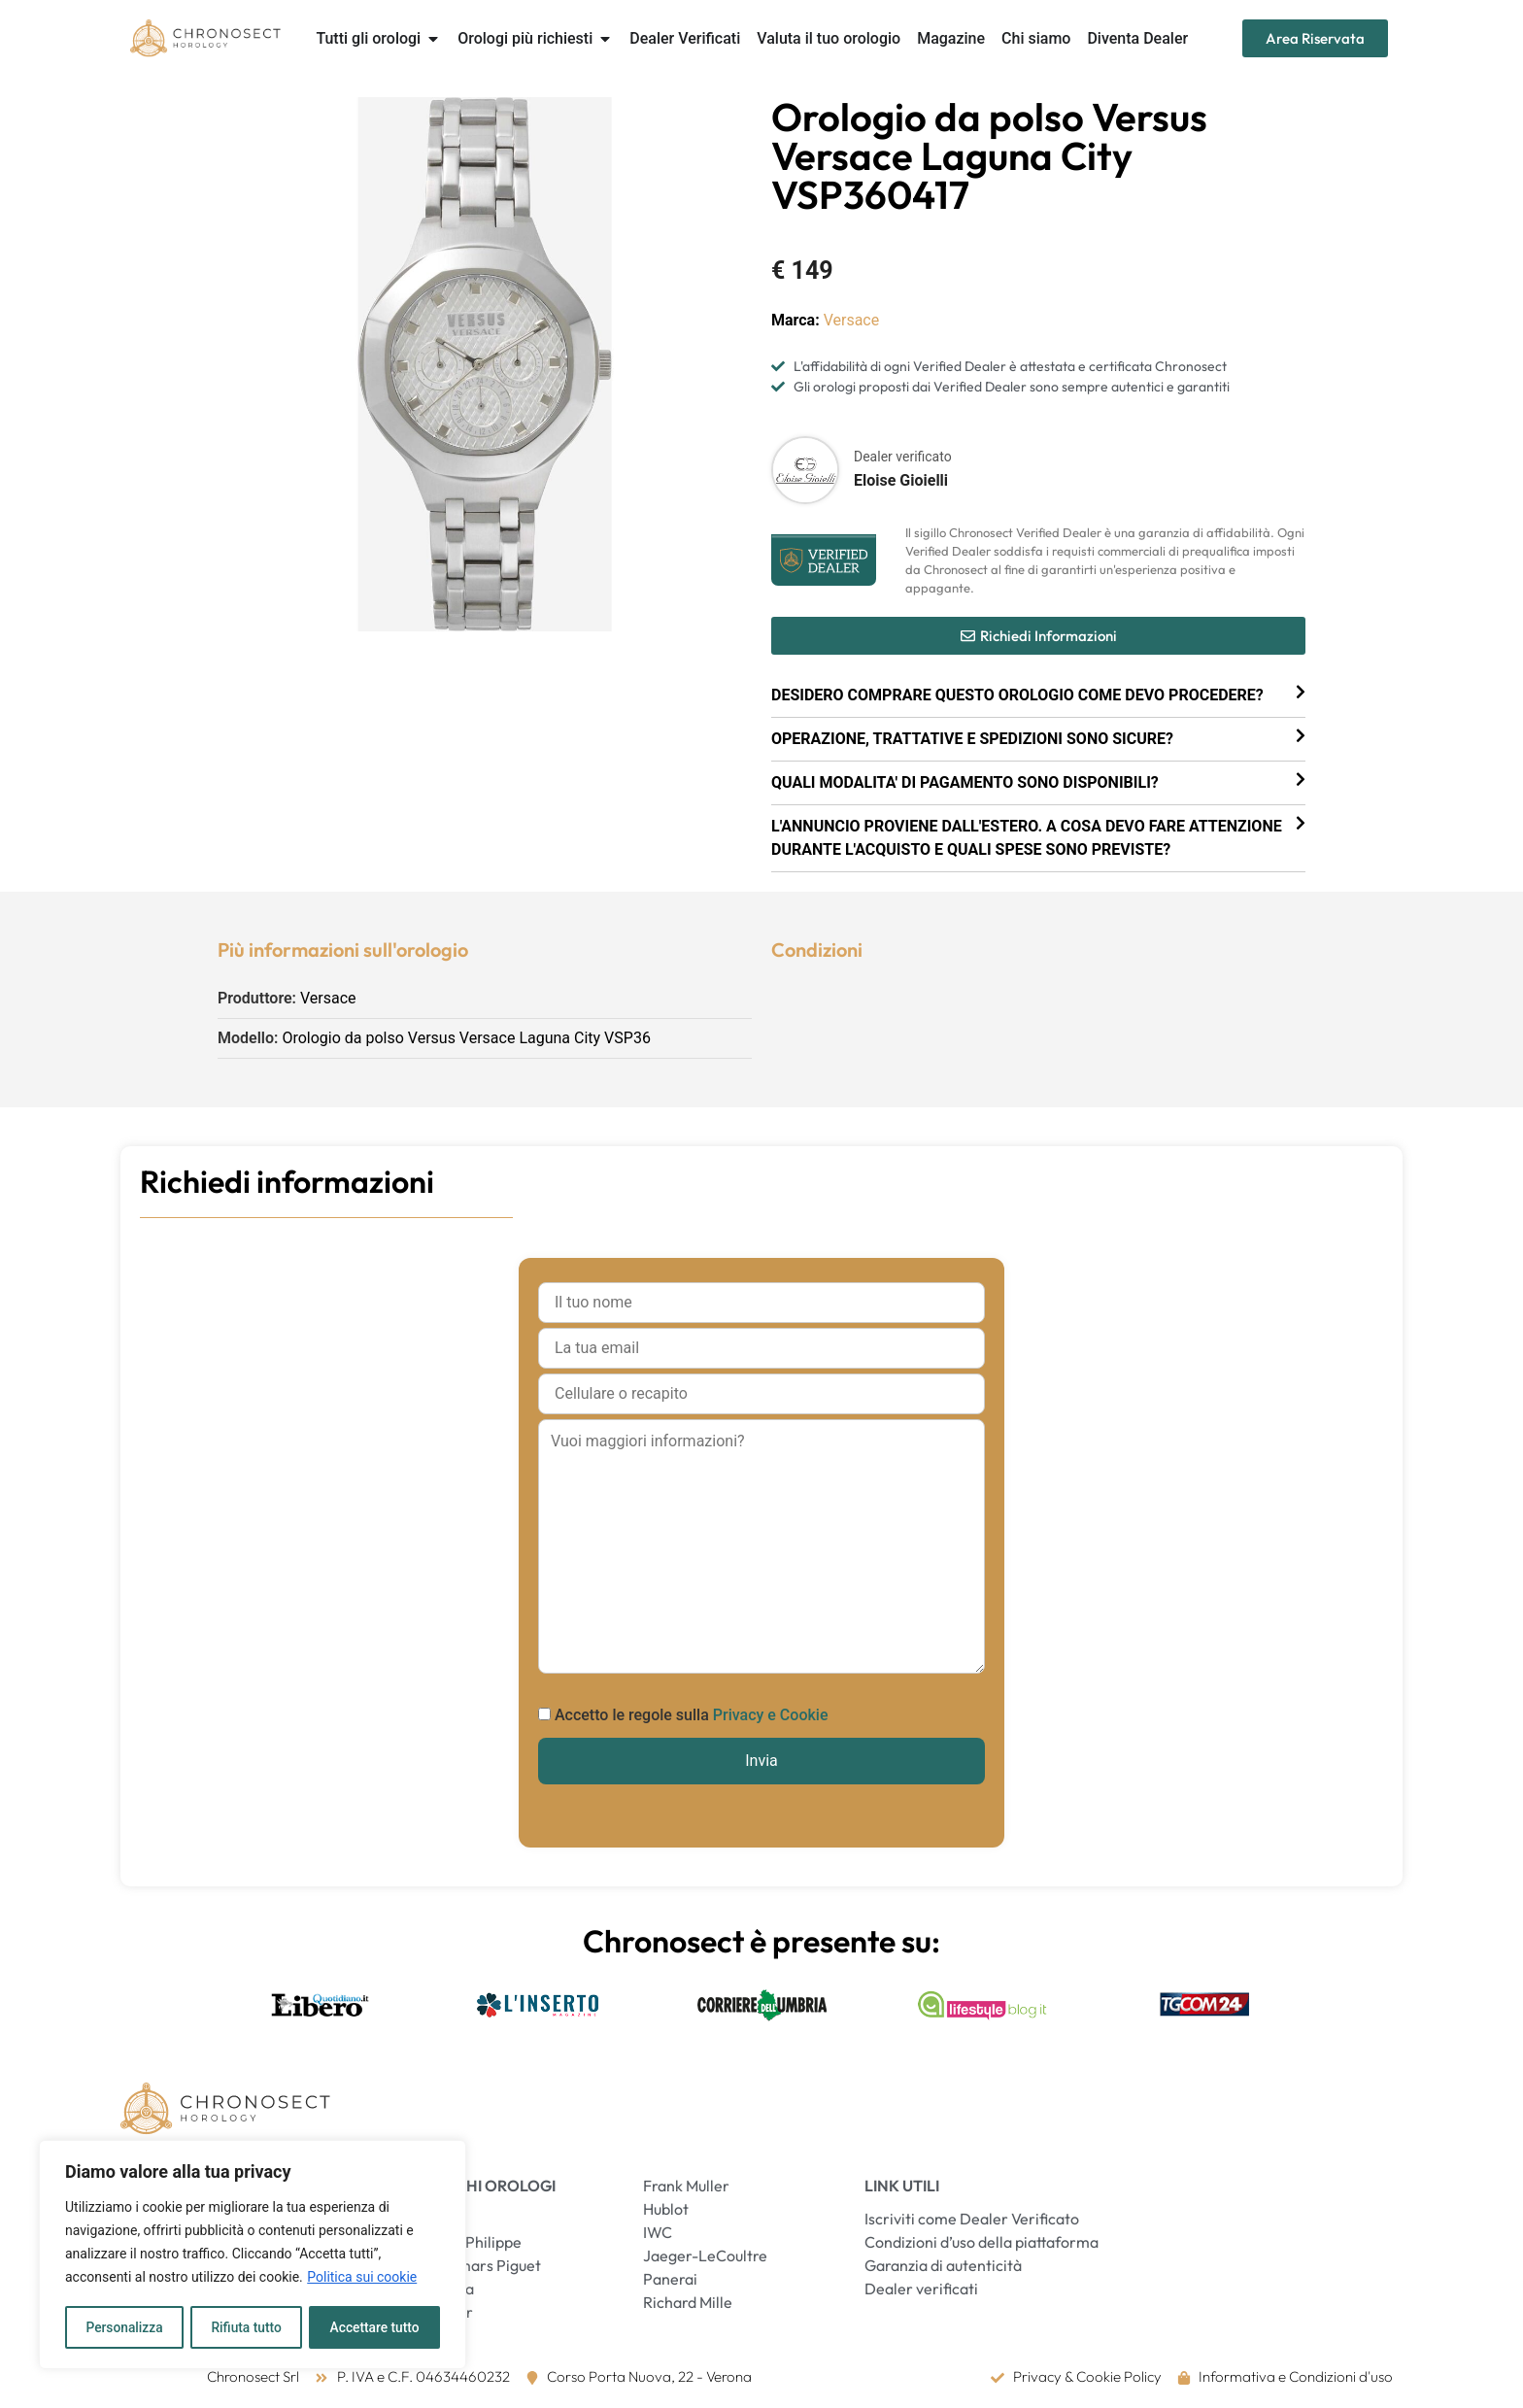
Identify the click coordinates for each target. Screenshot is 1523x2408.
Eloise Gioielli (901, 480)
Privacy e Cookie (771, 1715)
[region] (252, 2255)
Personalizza (124, 2327)
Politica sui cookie (362, 2279)
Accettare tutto (375, 2327)
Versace (852, 320)
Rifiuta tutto (247, 2327)
